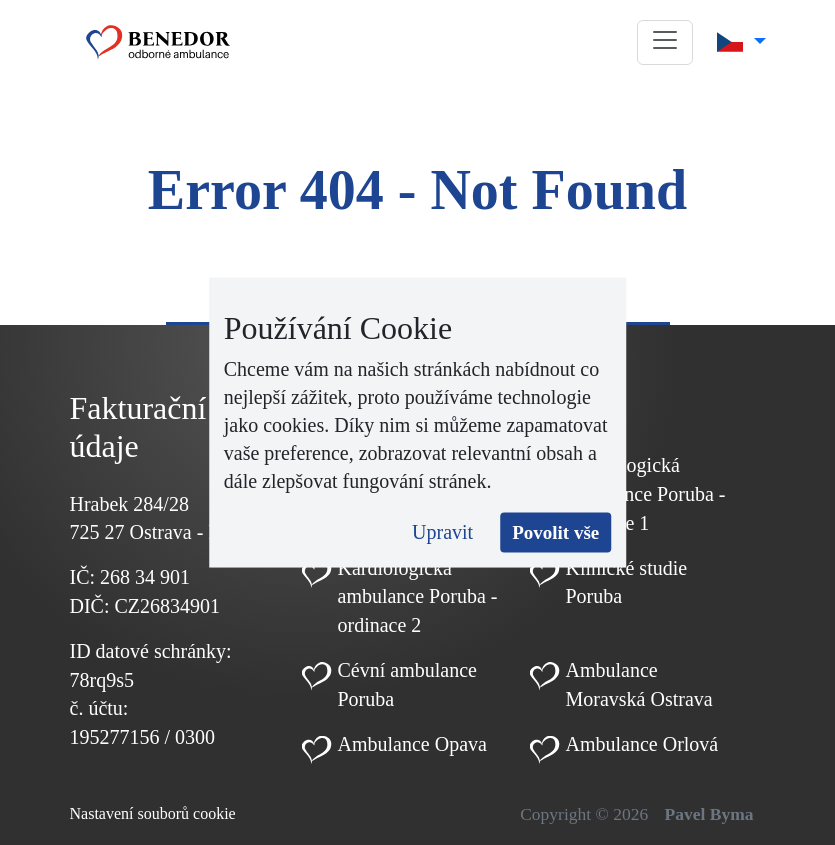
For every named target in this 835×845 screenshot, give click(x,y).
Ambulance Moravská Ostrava (639, 684)
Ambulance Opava (412, 744)
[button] (665, 42)
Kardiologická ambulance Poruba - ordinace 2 (418, 597)
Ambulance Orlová (642, 744)
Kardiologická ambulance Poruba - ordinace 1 (646, 494)
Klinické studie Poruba (627, 582)
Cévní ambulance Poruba (407, 684)
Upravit (442, 531)
